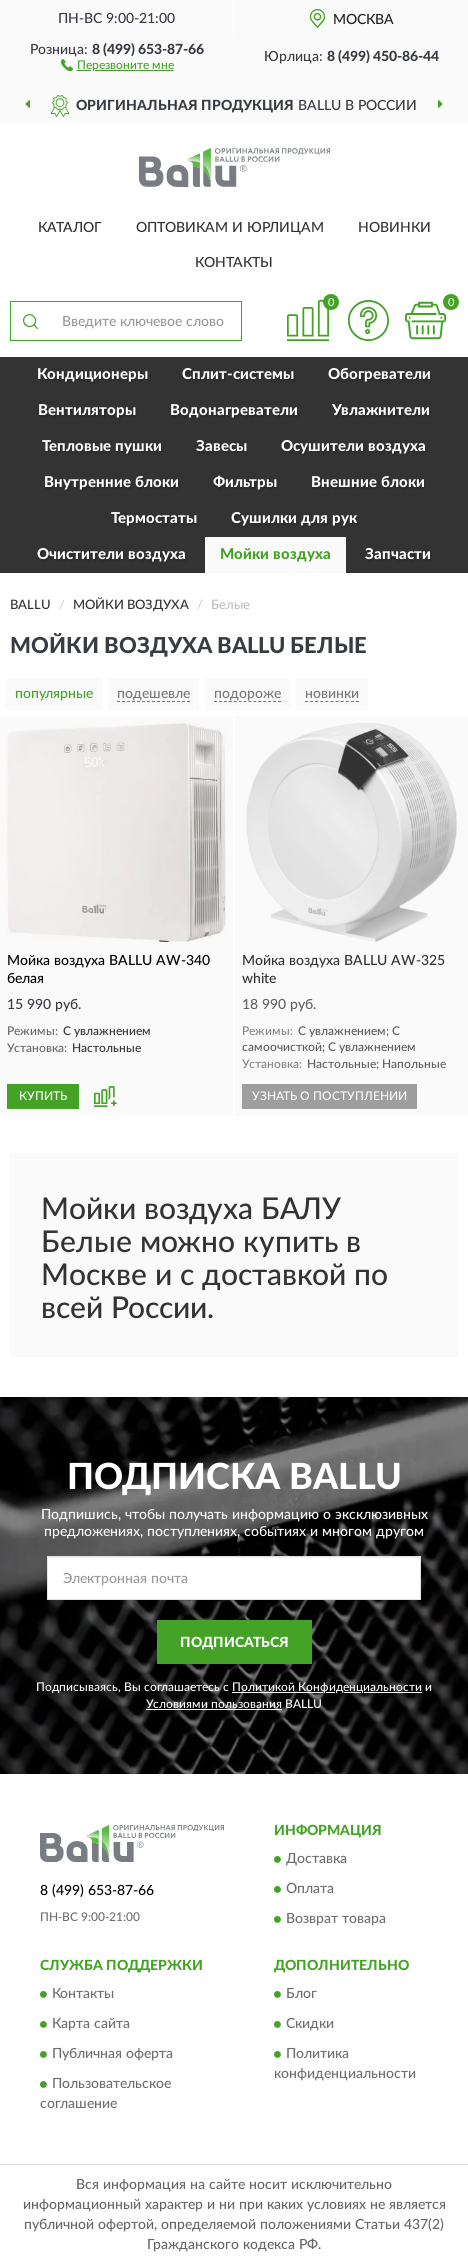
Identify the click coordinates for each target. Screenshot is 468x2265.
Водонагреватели (234, 410)
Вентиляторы (87, 410)
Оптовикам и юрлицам (230, 228)
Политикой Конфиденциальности (327, 1687)
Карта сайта (91, 2025)
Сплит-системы (238, 374)
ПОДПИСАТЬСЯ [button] (234, 1643)
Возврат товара (336, 1919)
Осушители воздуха (353, 446)
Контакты (234, 263)
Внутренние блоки (111, 482)
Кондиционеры (92, 374)
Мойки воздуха (275, 554)
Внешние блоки (368, 482)
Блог (301, 1995)
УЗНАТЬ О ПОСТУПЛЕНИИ (329, 1096)
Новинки (394, 228)
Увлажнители (381, 410)
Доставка (316, 1859)
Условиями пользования (214, 1704)
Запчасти (398, 554)
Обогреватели (379, 374)
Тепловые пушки (102, 446)
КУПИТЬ (43, 1096)
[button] (117, 64)
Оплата (310, 1889)
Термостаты (154, 518)
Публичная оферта (112, 2055)
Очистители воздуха (111, 554)
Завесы (221, 446)
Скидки (310, 2025)
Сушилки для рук (294, 518)
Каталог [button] (70, 228)
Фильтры (245, 482)
